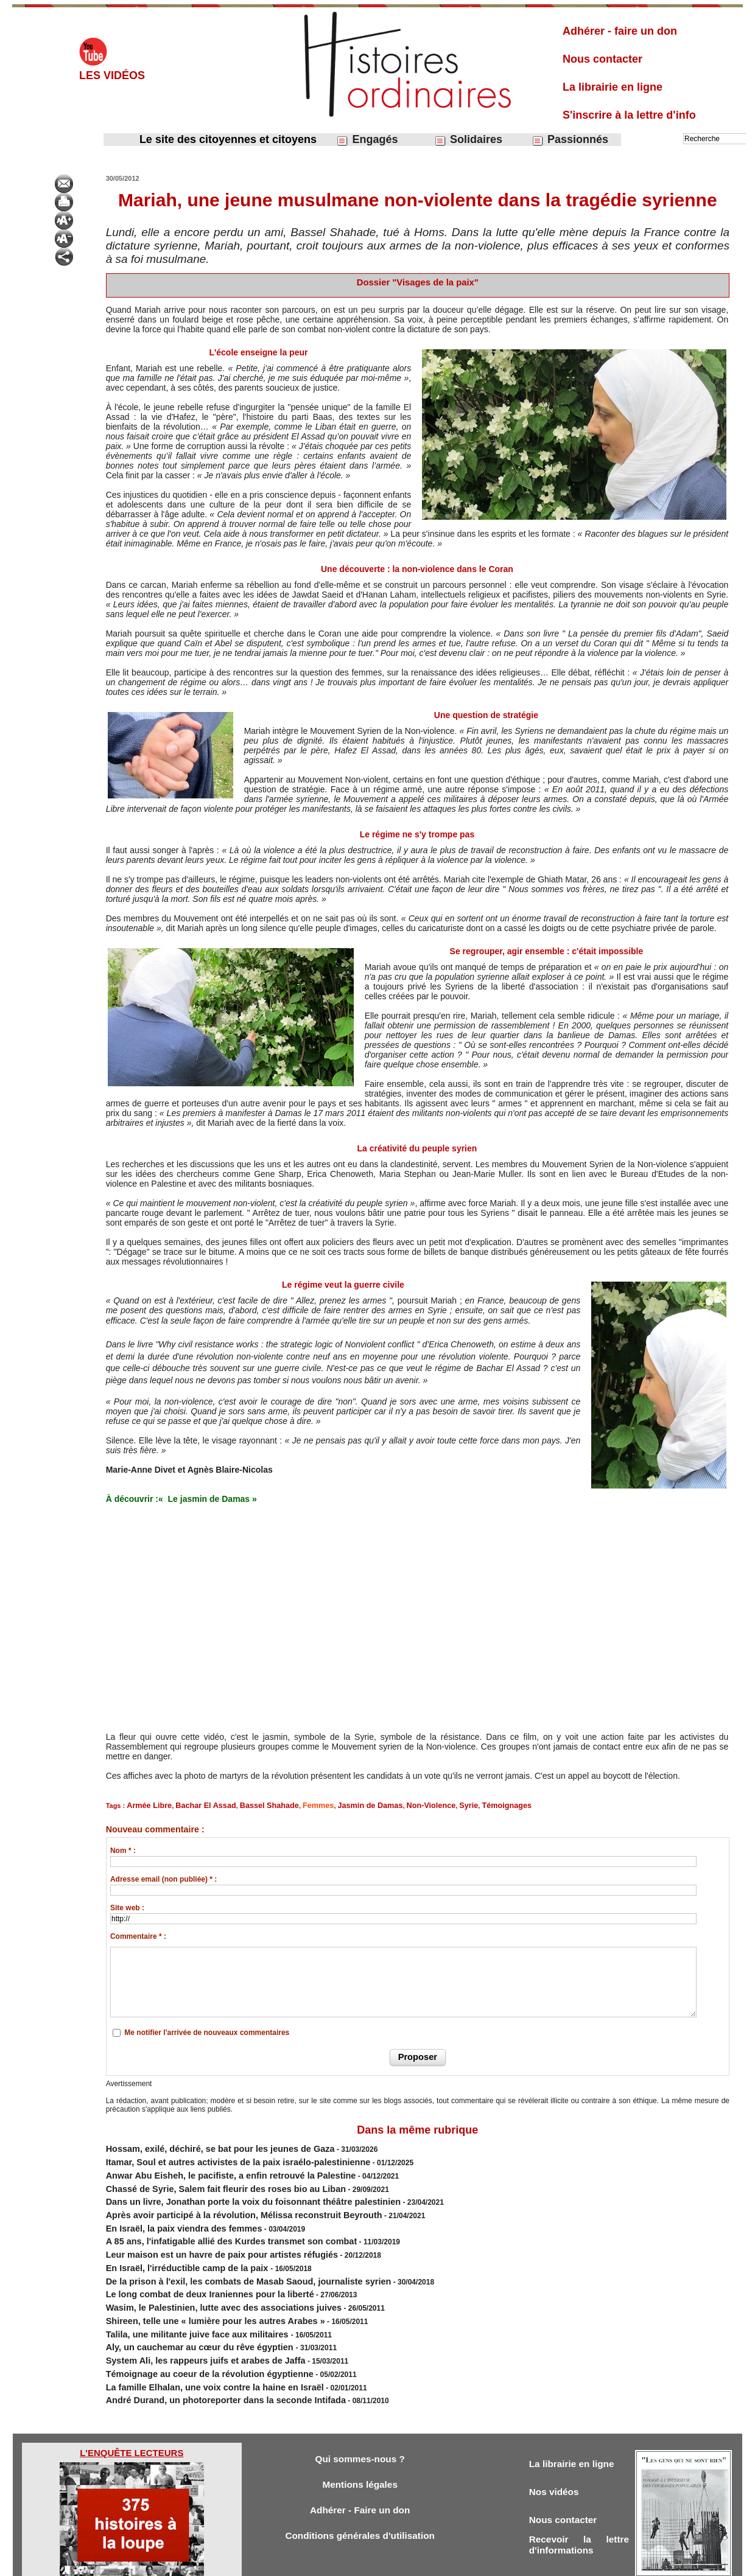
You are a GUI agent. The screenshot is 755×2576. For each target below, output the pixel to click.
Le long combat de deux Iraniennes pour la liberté (192, 2267)
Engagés (367, 139)
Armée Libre (146, 1805)
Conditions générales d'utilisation (360, 2492)
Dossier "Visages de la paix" (417, 282)
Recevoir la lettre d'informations (579, 2502)
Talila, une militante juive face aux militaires (182, 2299)
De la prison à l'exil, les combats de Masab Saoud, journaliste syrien (224, 2256)
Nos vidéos (557, 2446)
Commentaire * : (138, 1935)
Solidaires (468, 139)
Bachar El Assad (195, 1805)
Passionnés (570, 139)
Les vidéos (112, 75)
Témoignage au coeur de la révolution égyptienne (192, 2332)
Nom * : (123, 1849)
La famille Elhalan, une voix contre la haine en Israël (196, 2343)
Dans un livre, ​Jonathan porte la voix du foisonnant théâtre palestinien (228, 2190)
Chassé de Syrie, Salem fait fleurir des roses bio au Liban (205, 2179)
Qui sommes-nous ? (359, 2412)
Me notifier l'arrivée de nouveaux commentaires (206, 2031)
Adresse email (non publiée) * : (163, 1878)
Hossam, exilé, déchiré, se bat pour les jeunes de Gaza (200, 2146)
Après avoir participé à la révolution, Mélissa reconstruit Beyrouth (220, 2201)
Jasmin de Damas (340, 1805)
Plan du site (366, 2562)
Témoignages (460, 1805)
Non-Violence (393, 1805)
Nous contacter (602, 59)
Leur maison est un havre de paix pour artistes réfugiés (202, 2234)
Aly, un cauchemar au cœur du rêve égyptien (185, 2310)
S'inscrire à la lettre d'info (629, 115)
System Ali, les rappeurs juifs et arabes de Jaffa (189, 2321)
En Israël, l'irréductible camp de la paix (174, 2245)
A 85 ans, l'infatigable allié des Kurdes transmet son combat (210, 2223)
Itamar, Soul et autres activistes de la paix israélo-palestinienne (215, 2157)
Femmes (294, 1805)
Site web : (127, 1906)
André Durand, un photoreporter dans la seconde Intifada (205, 2354)
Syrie (426, 1805)
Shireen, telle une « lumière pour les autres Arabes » (196, 2289)
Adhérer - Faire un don (359, 2465)
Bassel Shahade (251, 1805)
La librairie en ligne (612, 87)
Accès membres (315, 2562)
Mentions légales (360, 2439)
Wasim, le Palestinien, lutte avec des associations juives (203, 2278)
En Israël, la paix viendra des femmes (171, 2212)
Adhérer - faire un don (620, 31)
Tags (398, 2562)
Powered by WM (439, 2562)
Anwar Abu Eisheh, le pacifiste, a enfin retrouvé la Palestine (209, 2168)
